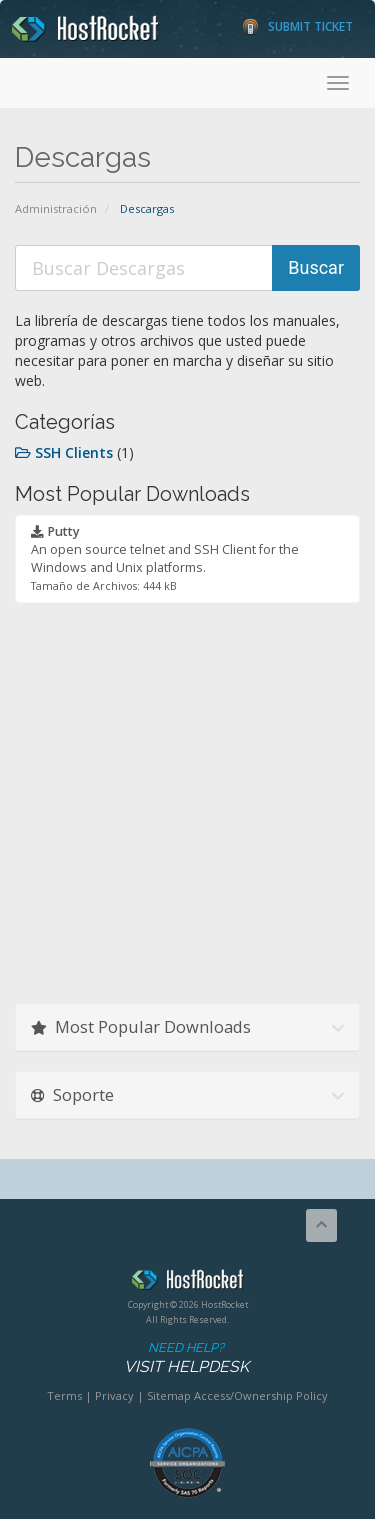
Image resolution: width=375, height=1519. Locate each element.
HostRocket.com (187, 1283)
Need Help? (186, 1358)
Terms (64, 1395)
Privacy (114, 1395)
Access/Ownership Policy (261, 1395)
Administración (56, 208)
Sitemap (169, 1395)
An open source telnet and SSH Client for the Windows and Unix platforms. (165, 558)
